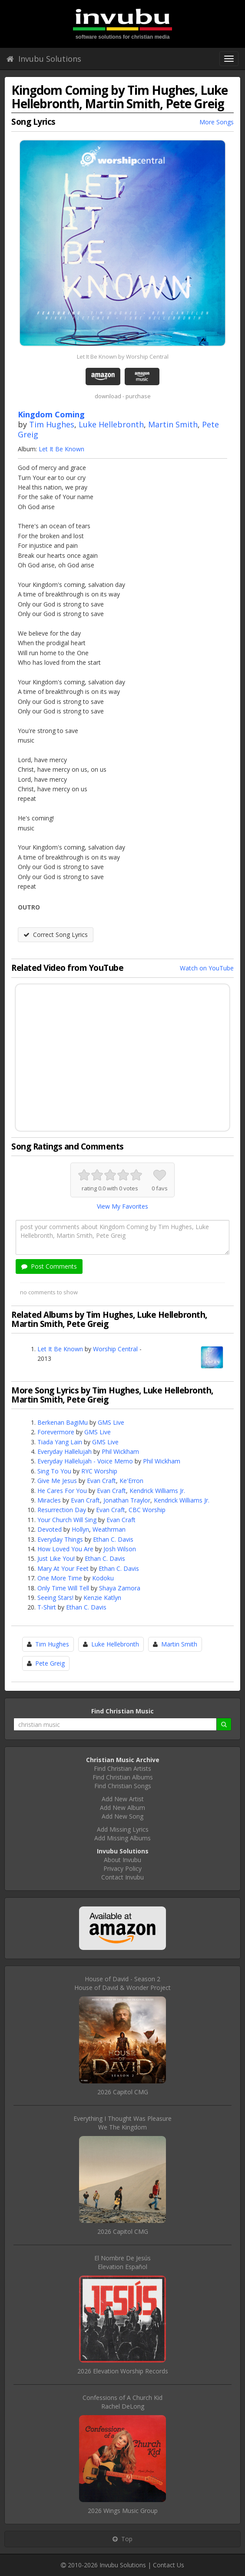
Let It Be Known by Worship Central (123, 356)
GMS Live (111, 1422)
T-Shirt (46, 1607)
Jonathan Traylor (126, 1500)
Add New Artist (123, 1799)
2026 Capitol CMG (122, 2092)
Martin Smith (173, 424)
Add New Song (122, 1816)
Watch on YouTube (207, 968)
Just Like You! (56, 1558)
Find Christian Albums (123, 1777)
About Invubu (122, 1860)
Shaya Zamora (119, 1588)
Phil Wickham (120, 1451)
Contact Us (168, 2565)
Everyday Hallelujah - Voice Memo (85, 1461)
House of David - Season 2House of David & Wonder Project (122, 1983)
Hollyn (80, 1529)
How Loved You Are (65, 1549)
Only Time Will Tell (63, 1588)
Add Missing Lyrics (123, 1829)
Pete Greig (50, 1663)
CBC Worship (147, 1510)
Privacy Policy (122, 1868)
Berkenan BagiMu (62, 1422)
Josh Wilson (119, 1549)
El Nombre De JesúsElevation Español (122, 2262)
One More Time (59, 1578)
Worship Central (115, 1349)
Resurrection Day (61, 1510)
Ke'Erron (131, 1480)
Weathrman (109, 1529)
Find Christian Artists (122, 1768)
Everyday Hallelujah (64, 1451)
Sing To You (54, 1471)
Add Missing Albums (122, 1838)
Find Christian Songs (122, 1786)
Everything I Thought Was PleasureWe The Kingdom (122, 2122)
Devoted (49, 1529)
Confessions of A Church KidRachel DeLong (122, 2401)
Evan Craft (101, 1480)
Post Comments (49, 1266)
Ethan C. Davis (113, 1539)
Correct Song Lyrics (55, 934)
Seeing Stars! (55, 1597)
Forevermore (55, 1432)
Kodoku (103, 1578)
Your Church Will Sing (66, 1520)
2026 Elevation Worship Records (122, 2371)
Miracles (49, 1500)
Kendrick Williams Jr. (157, 1490)
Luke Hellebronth (111, 424)
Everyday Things (60, 1539)
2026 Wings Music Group (123, 2510)
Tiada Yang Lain (59, 1442)
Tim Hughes (51, 424)
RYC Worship (99, 1471)
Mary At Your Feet (63, 1568)
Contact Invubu (122, 1877)
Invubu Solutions (44, 58)
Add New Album (122, 1807)
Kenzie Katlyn (102, 1597)
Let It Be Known (61, 449)
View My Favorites (122, 1206)
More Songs (216, 122)
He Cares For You (62, 1490)
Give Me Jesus (57, 1480)
